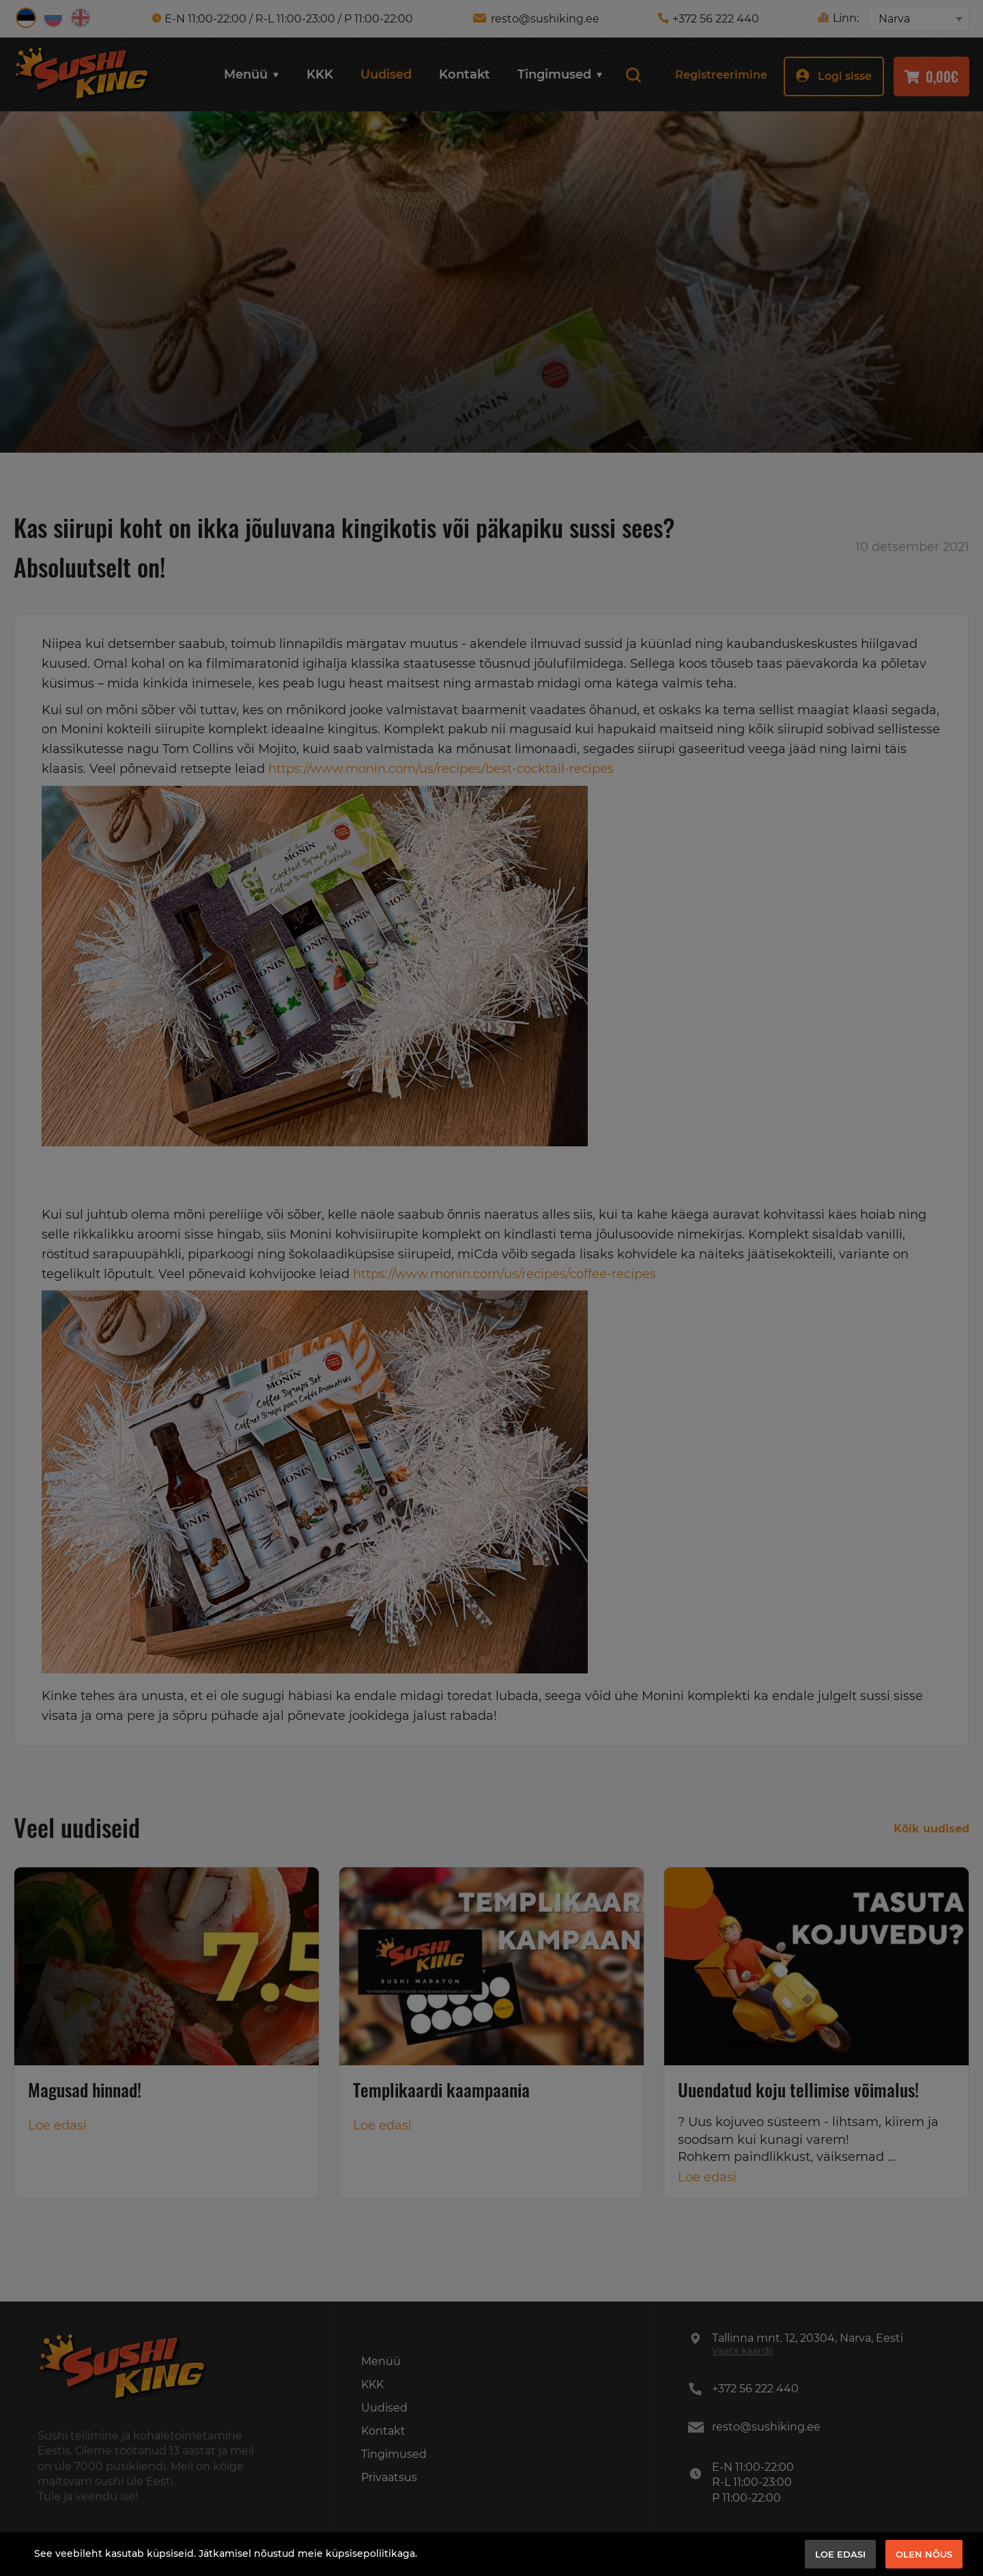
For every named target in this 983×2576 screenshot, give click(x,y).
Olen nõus (924, 2554)
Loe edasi (840, 2554)
